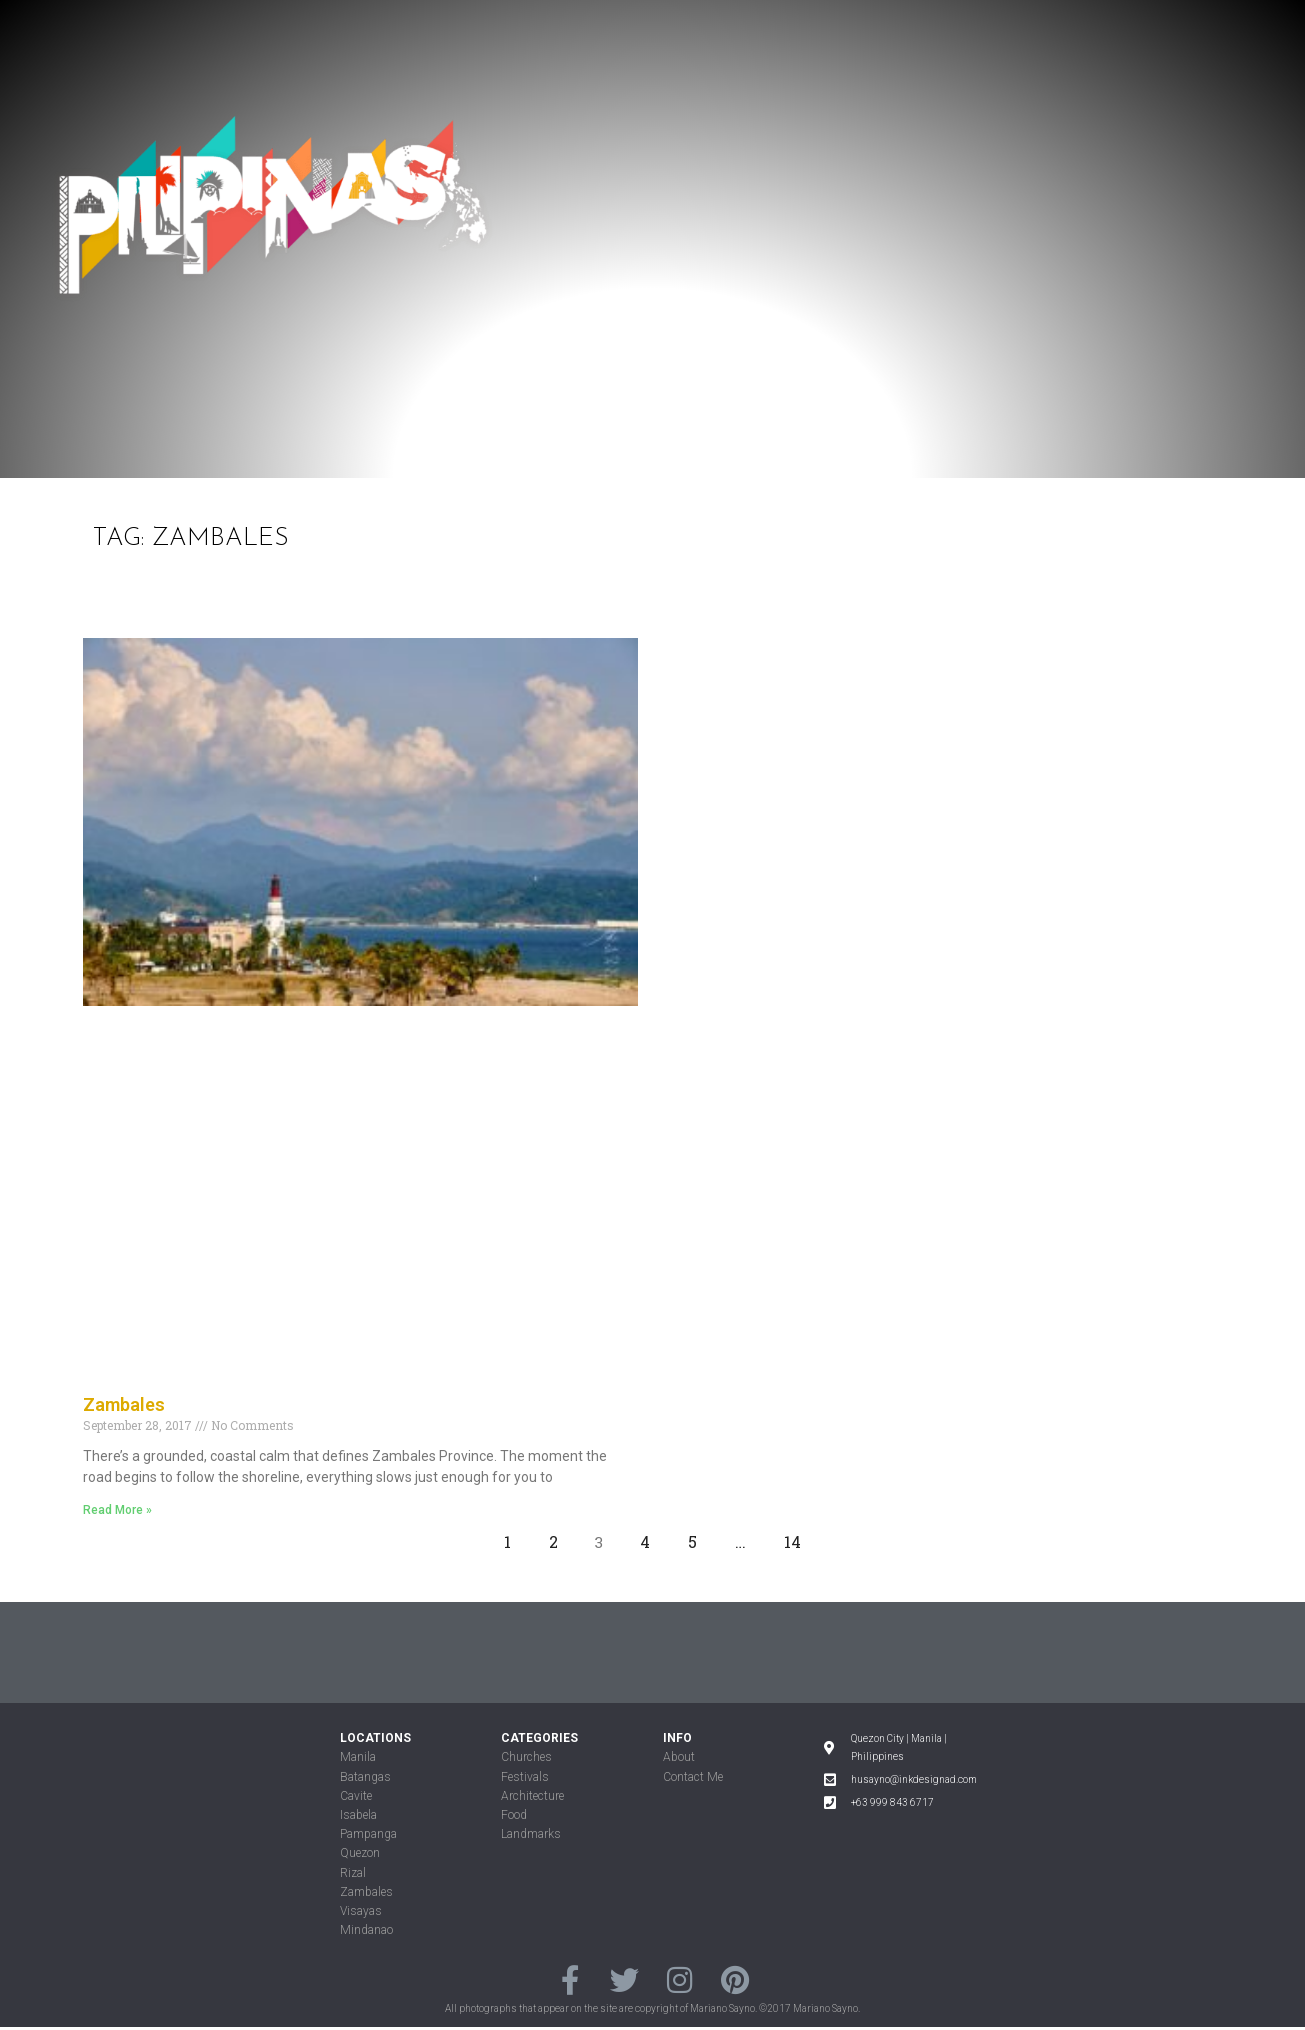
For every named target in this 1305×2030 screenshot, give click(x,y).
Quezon (360, 1853)
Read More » (117, 1510)
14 (798, 1537)
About (679, 1757)
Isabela (358, 1815)
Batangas (365, 1777)
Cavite (356, 1796)
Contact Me (693, 1777)
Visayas (361, 1911)
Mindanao (366, 1930)
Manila (358, 1757)
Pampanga (368, 1834)
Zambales (124, 1404)
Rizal (353, 1873)
